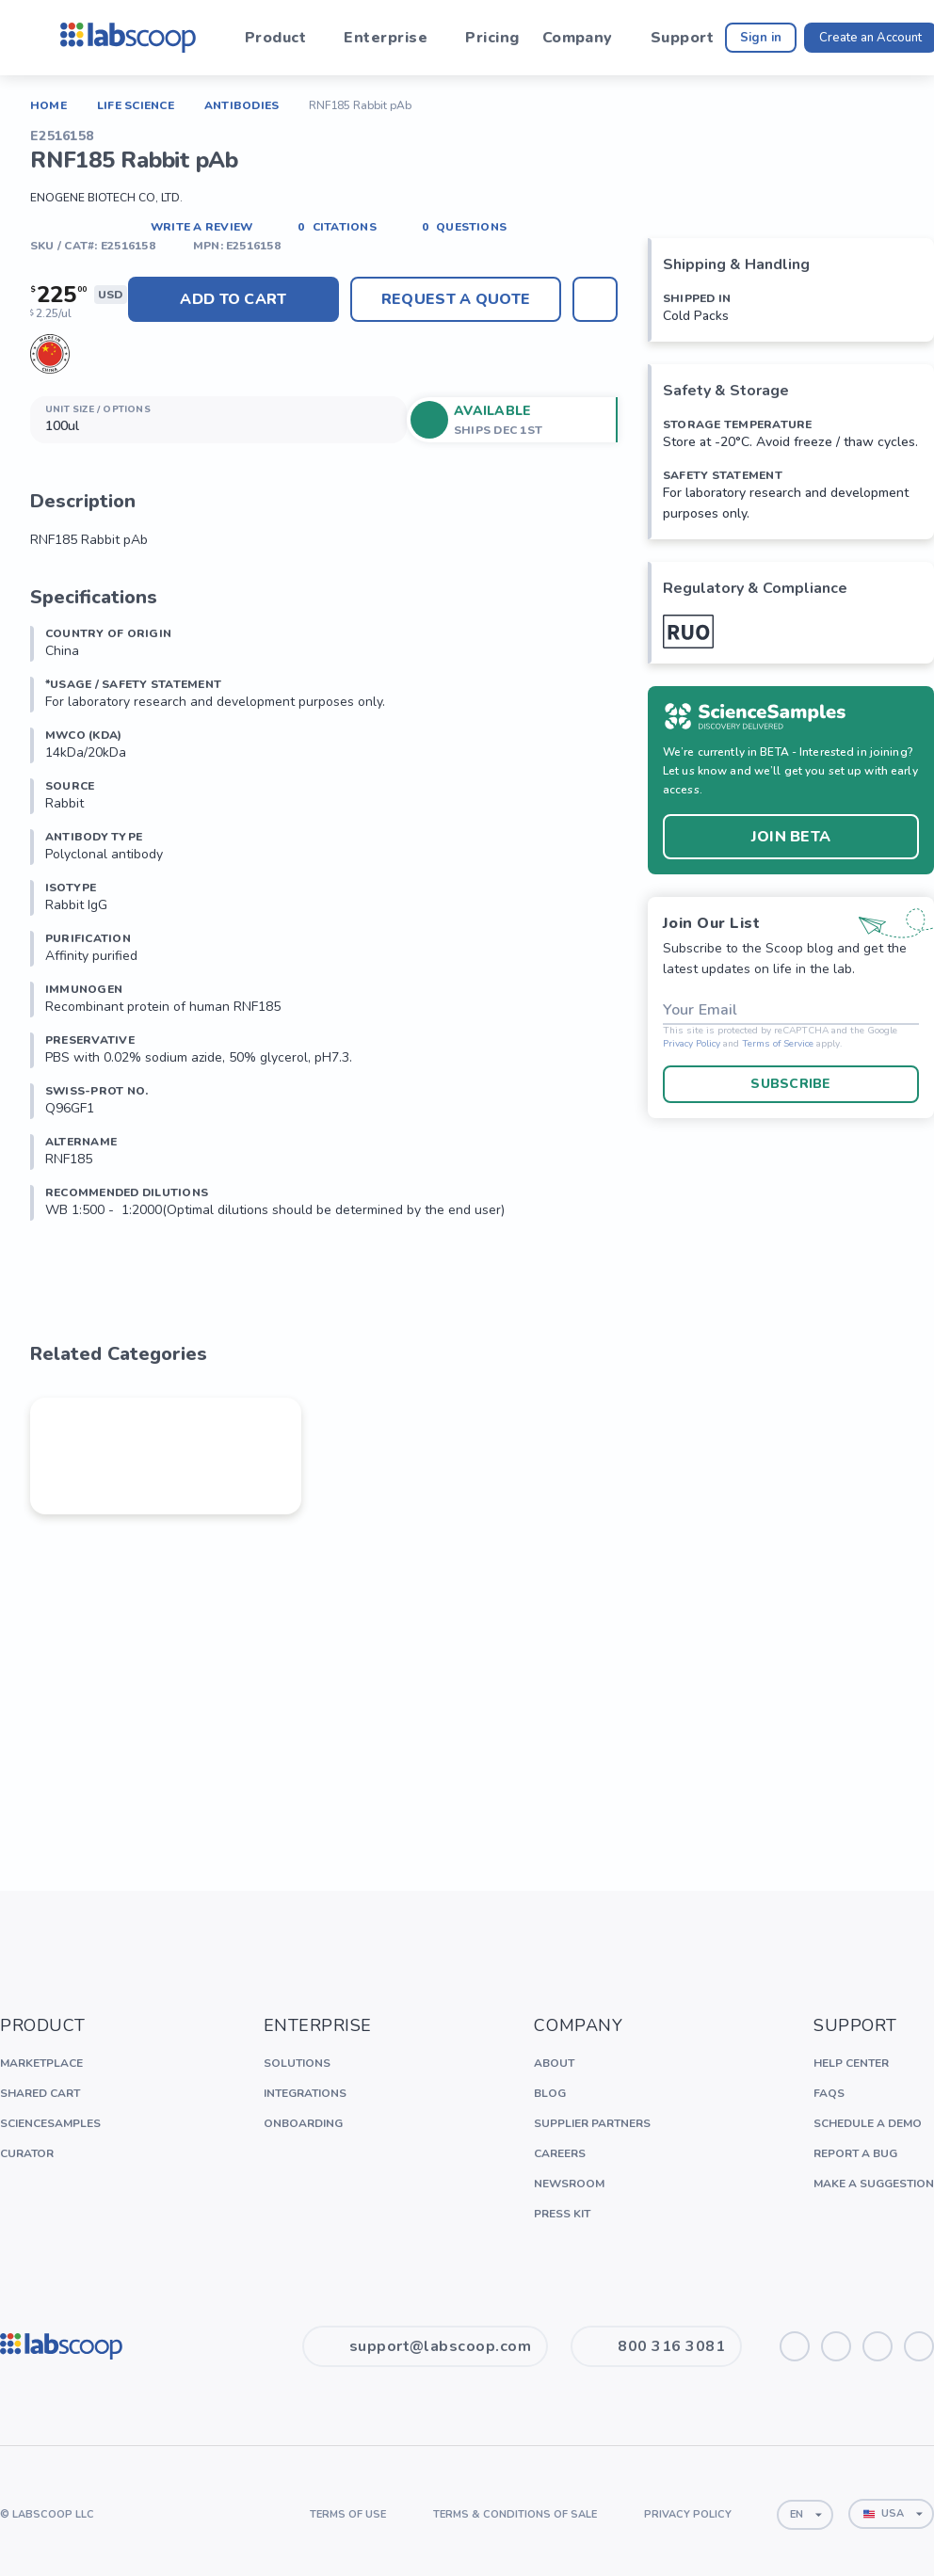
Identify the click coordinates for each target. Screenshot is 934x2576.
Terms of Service (777, 1044)
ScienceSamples (50, 2123)
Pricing (492, 37)
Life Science (135, 105)
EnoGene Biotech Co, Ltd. (106, 197)
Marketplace (41, 2063)
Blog (550, 2093)
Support (682, 37)
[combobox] (805, 2515)
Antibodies (241, 105)
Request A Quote (455, 299)
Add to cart (233, 299)
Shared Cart (40, 2093)
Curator (27, 2153)
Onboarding (303, 2123)
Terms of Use (348, 2514)
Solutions (297, 2063)
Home (48, 105)
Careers (560, 2153)
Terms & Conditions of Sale (515, 2514)
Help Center (851, 2063)
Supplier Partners (592, 2123)
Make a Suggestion (873, 2183)
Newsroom (569, 2183)
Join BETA (791, 836)
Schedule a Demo (867, 2123)
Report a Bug (855, 2153)
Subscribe (791, 1084)
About (554, 2063)
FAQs (829, 2093)
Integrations (305, 2093)
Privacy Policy (691, 1044)
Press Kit (562, 2213)
